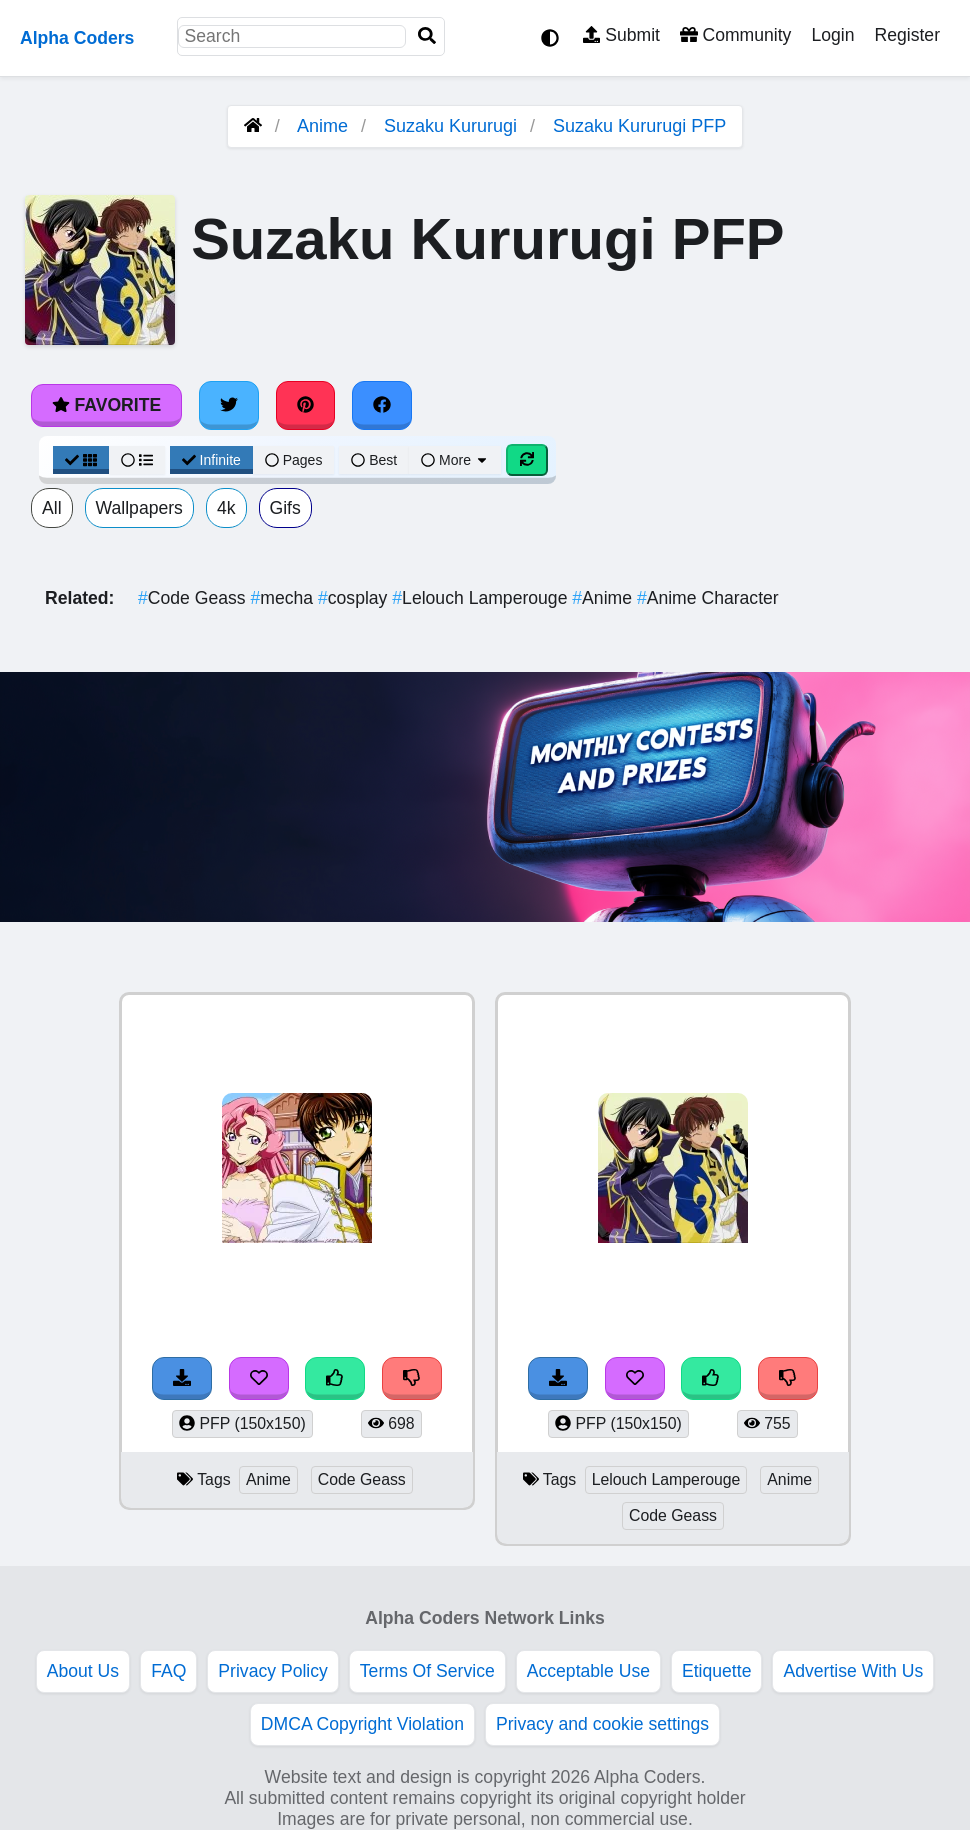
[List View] (137, 460)
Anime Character (708, 598)
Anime (322, 126)
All (52, 508)
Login (832, 35)
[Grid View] (81, 460)
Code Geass (194, 598)
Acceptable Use (588, 1671)
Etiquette (716, 1671)
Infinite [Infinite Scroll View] (211, 460)
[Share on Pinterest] (306, 405)
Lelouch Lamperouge (482, 598)
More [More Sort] (455, 460)
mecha (284, 598)
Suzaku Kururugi (450, 126)
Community (735, 35)
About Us (83, 1671)
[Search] (427, 36)
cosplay (355, 598)
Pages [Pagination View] (294, 460)
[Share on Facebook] (382, 405)
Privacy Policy (273, 1671)
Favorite (106, 405)
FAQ (168, 1671)
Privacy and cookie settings (602, 1724)
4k (226, 508)
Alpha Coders (77, 38)
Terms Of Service (427, 1671)
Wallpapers (139, 508)
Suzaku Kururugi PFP (639, 126)
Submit (621, 35)
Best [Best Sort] (374, 460)
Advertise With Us (853, 1671)
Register (907, 35)
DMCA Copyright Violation (362, 1724)
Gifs (285, 508)
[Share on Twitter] (229, 405)
